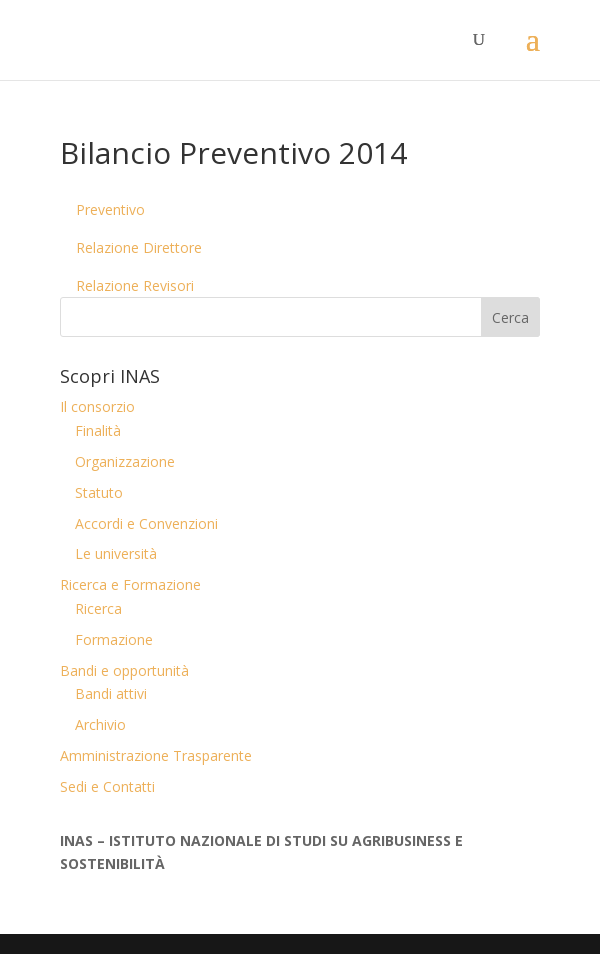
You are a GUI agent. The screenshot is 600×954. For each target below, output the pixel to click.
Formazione (114, 639)
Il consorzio (97, 406)
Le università (116, 553)
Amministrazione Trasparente (156, 755)
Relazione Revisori (135, 285)
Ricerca (98, 608)
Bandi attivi (111, 693)
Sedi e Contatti (107, 786)
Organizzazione (125, 461)
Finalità (98, 430)
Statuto (99, 492)
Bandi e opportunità (124, 670)
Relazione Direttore (139, 247)
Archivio (100, 724)
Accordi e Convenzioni (146, 523)
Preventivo (110, 209)
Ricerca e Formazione (130, 584)
